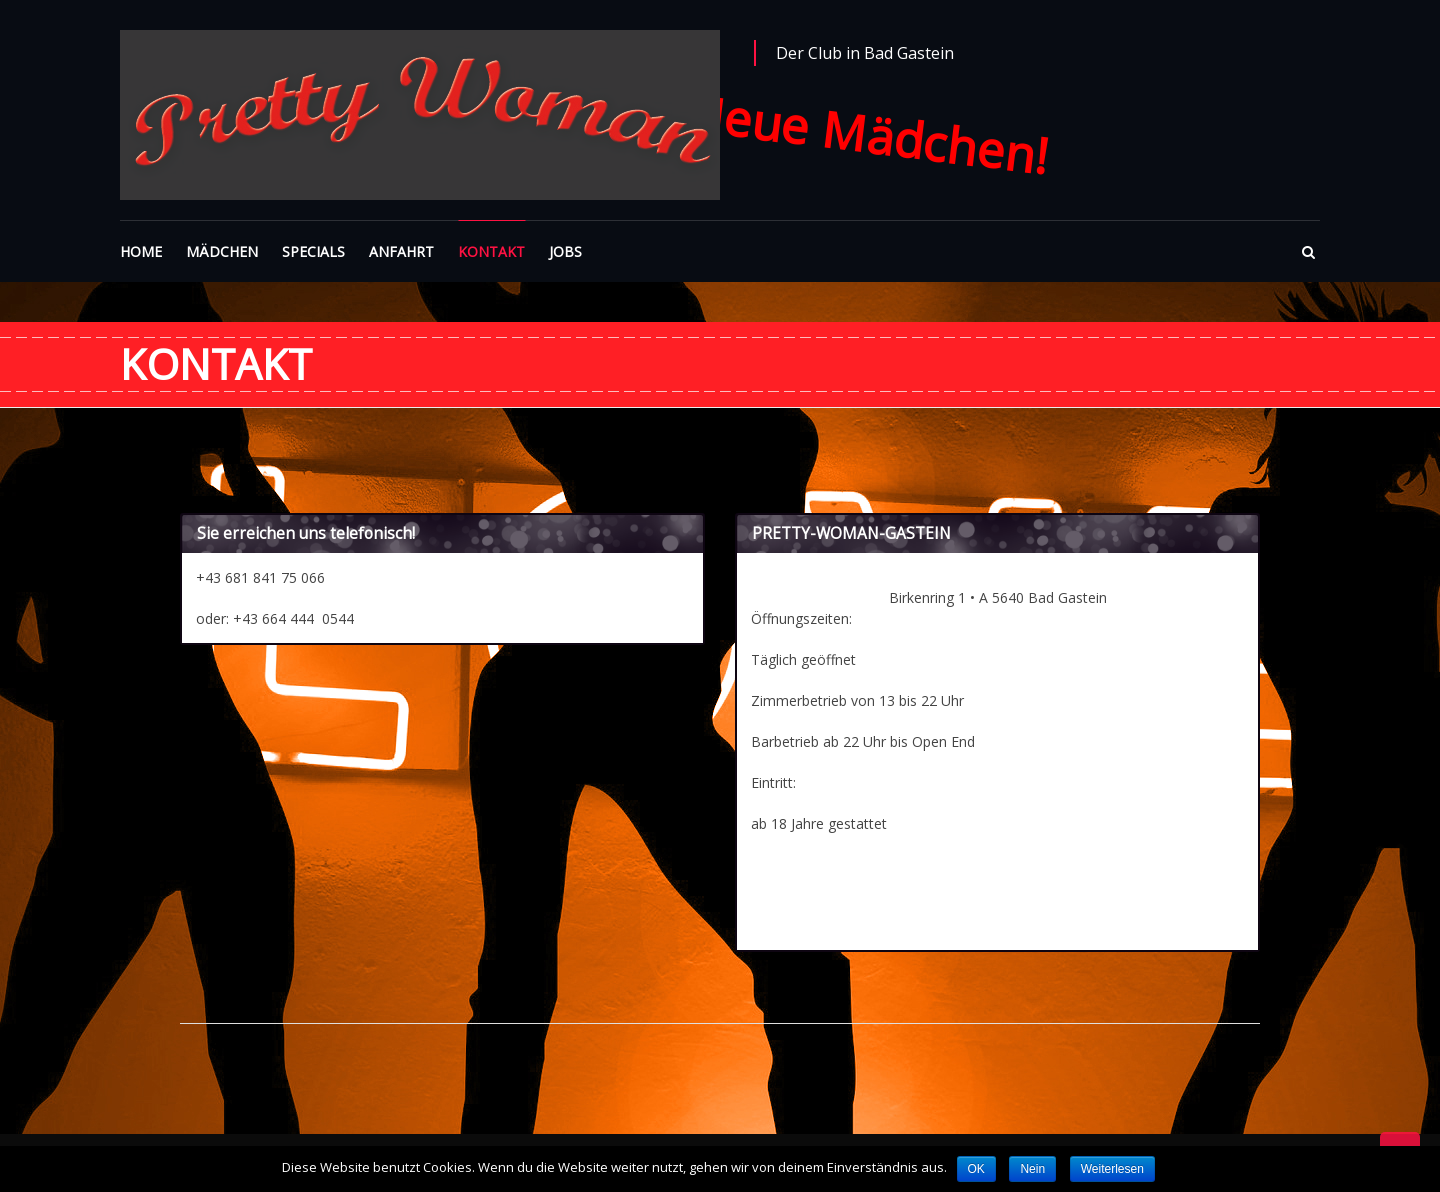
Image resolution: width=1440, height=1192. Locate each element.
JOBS (565, 251)
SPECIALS (313, 251)
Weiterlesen (1112, 1169)
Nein (1032, 1169)
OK (976, 1169)
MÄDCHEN (222, 251)
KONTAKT (491, 251)
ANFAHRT (401, 251)
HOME (141, 251)
